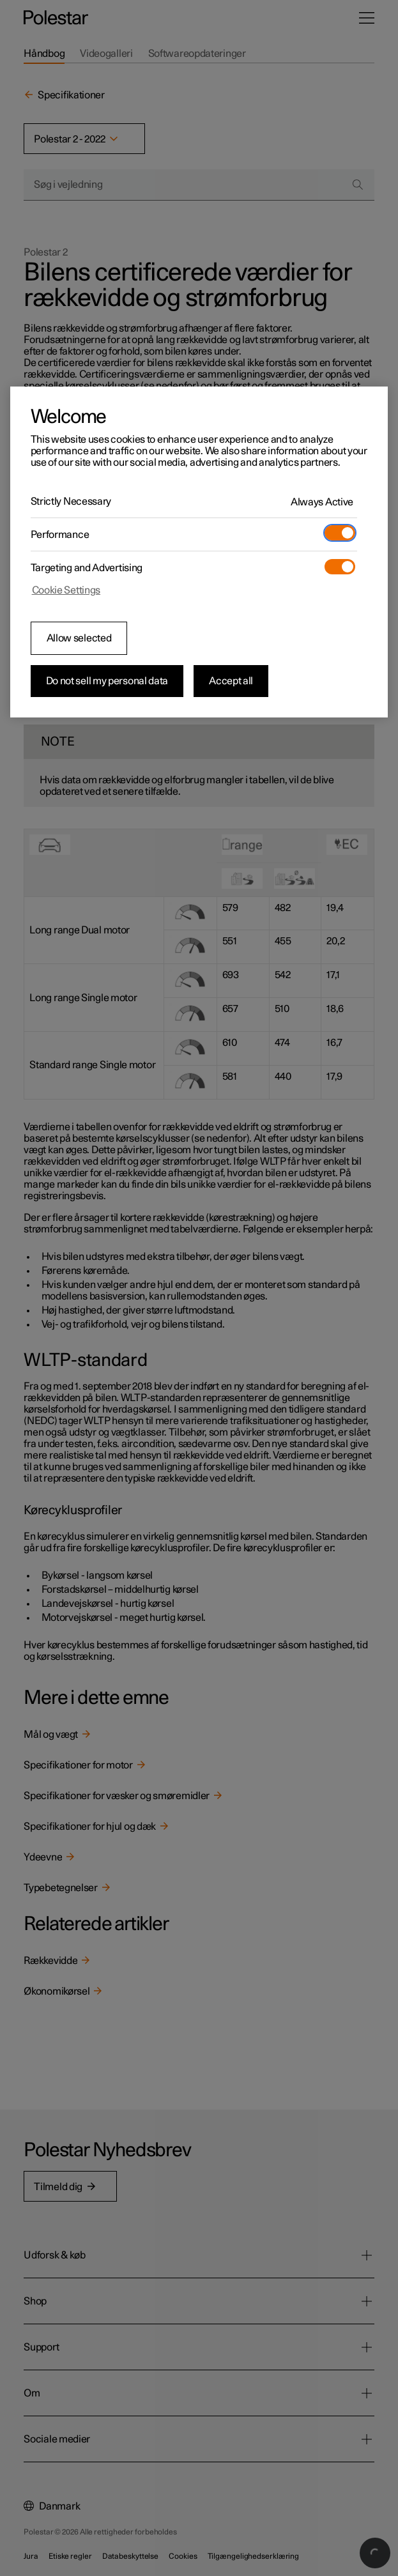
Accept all (231, 681)
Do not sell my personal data (107, 681)
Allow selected (79, 638)
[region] (199, 552)
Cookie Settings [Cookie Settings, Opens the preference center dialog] (66, 590)
